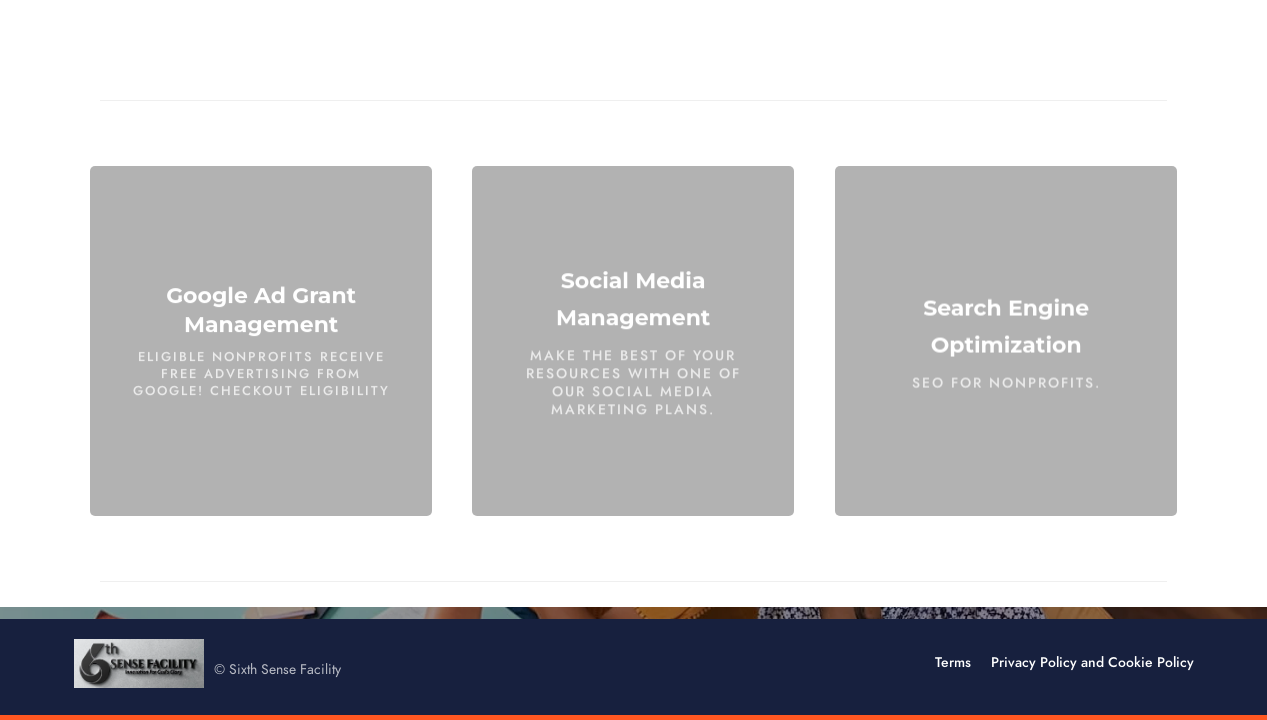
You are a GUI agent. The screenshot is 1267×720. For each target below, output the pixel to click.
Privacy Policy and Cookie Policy (1092, 662)
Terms (953, 662)
